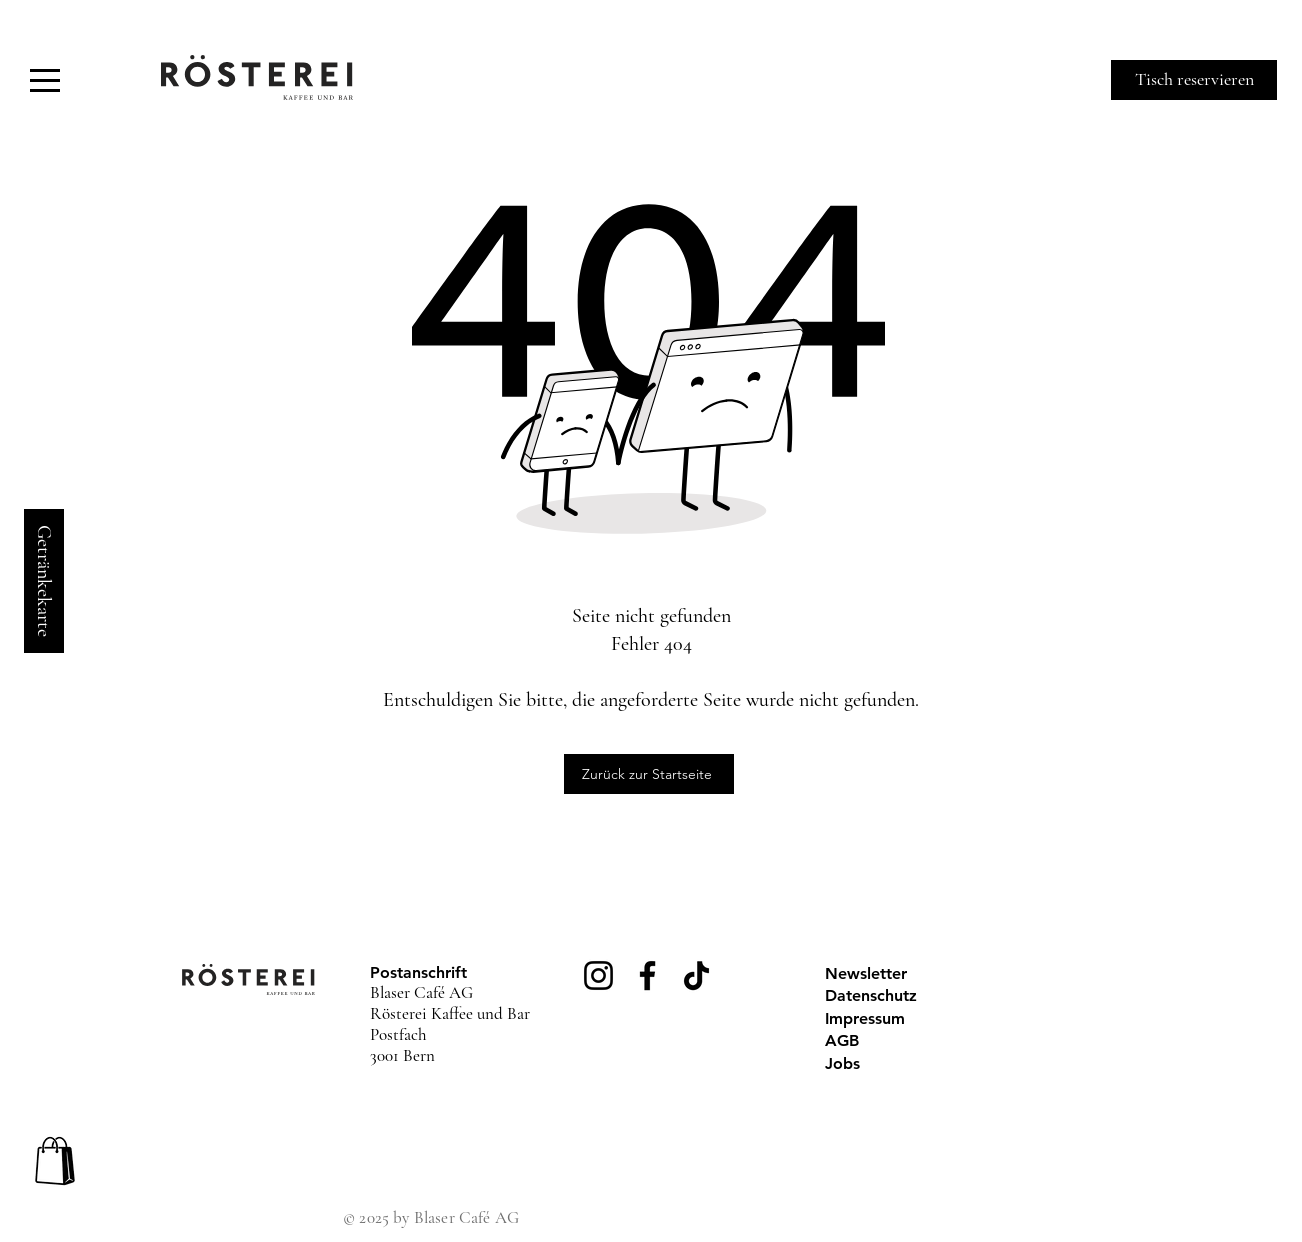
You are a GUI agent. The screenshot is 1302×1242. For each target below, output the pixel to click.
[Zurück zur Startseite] (649, 774)
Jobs (842, 1063)
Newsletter (866, 973)
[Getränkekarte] (44, 581)
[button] (45, 80)
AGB (842, 1040)
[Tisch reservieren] (1194, 80)
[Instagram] (598, 975)
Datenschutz (871, 995)
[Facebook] (647, 975)
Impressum (865, 1018)
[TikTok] (696, 975)
